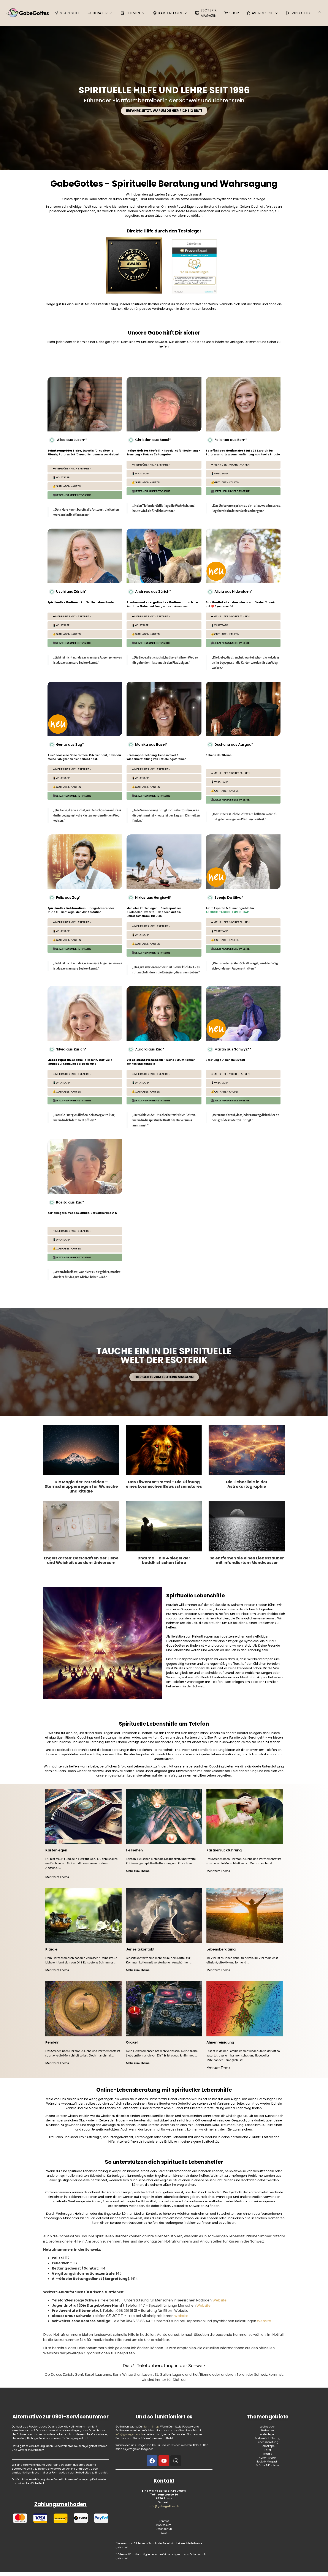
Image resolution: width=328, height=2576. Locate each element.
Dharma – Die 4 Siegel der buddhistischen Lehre (164, 1560)
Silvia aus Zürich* (67, 1049)
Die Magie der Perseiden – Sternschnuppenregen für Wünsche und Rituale (81, 1486)
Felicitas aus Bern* (226, 439)
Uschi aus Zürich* (67, 591)
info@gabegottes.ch (164, 2506)
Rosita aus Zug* (66, 1202)
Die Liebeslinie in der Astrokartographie (247, 1484)
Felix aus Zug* (64, 897)
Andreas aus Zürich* (149, 591)
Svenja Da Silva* (224, 897)
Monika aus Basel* (147, 744)
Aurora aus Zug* (145, 1049)
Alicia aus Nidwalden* (229, 591)
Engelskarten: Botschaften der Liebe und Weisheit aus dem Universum (81, 1560)
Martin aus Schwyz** (228, 1049)
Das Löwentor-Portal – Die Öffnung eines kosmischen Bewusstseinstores (164, 1484)
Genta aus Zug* (66, 744)
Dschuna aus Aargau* (229, 744)
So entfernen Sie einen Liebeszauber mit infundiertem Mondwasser (246, 1560)
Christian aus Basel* (149, 439)
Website (219, 2300)
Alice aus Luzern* (67, 439)
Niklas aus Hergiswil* (149, 897)
